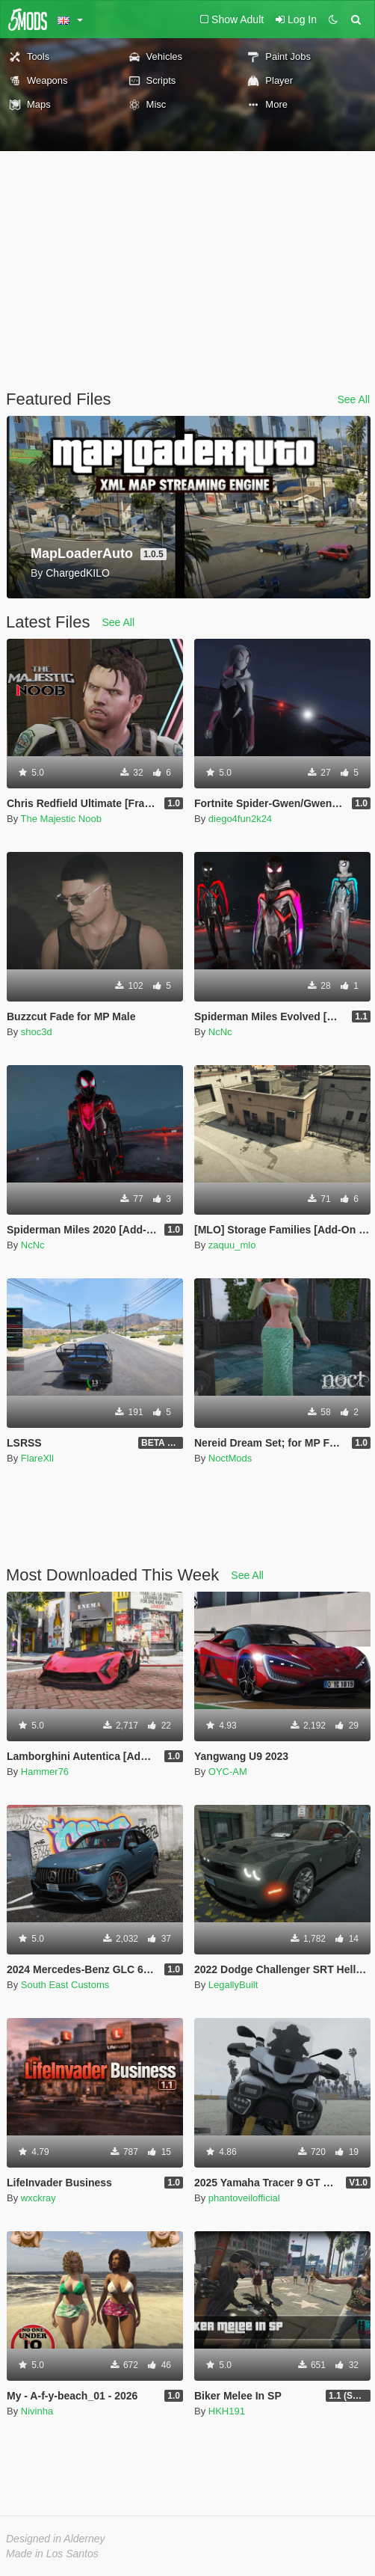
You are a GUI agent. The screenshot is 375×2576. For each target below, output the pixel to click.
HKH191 (226, 2411)
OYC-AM (227, 1771)
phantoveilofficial (244, 2198)
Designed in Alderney (55, 2539)
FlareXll (37, 1458)
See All (353, 399)
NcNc (220, 1031)
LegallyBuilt (233, 1984)
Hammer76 (45, 1771)
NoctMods (230, 1458)
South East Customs (65, 1984)
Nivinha (37, 2411)
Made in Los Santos (52, 2554)
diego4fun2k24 (240, 818)
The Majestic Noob (61, 818)
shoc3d (36, 1031)
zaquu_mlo (232, 1245)
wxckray (38, 2198)
